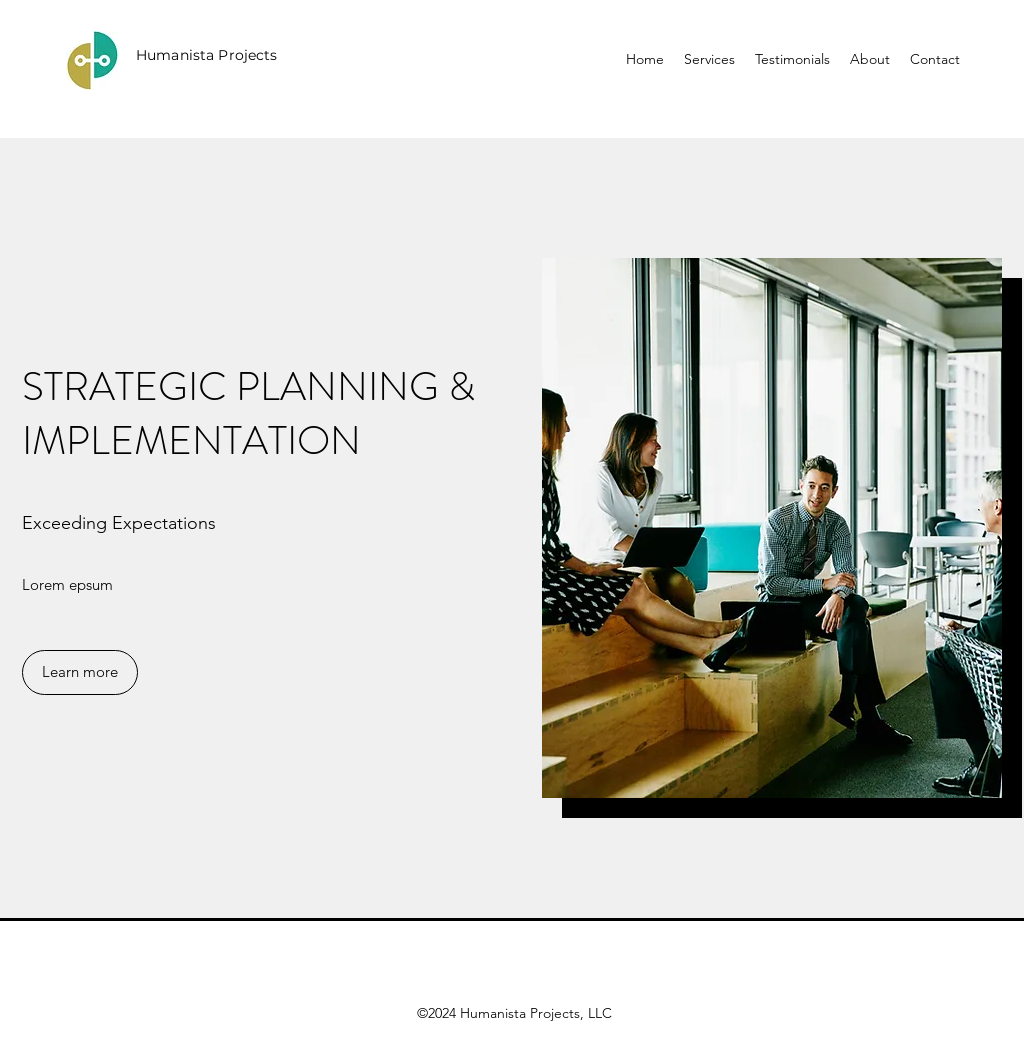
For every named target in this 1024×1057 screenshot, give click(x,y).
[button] (80, 672)
